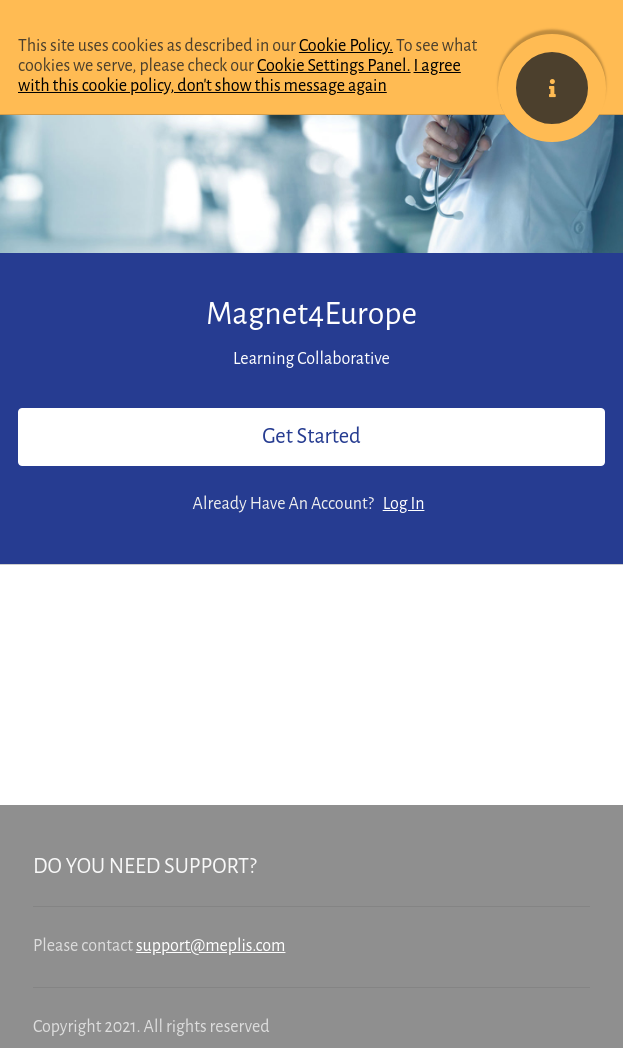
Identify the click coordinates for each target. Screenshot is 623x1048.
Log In (404, 504)
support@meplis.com (211, 946)
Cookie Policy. (346, 46)
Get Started (311, 436)
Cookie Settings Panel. (334, 66)
